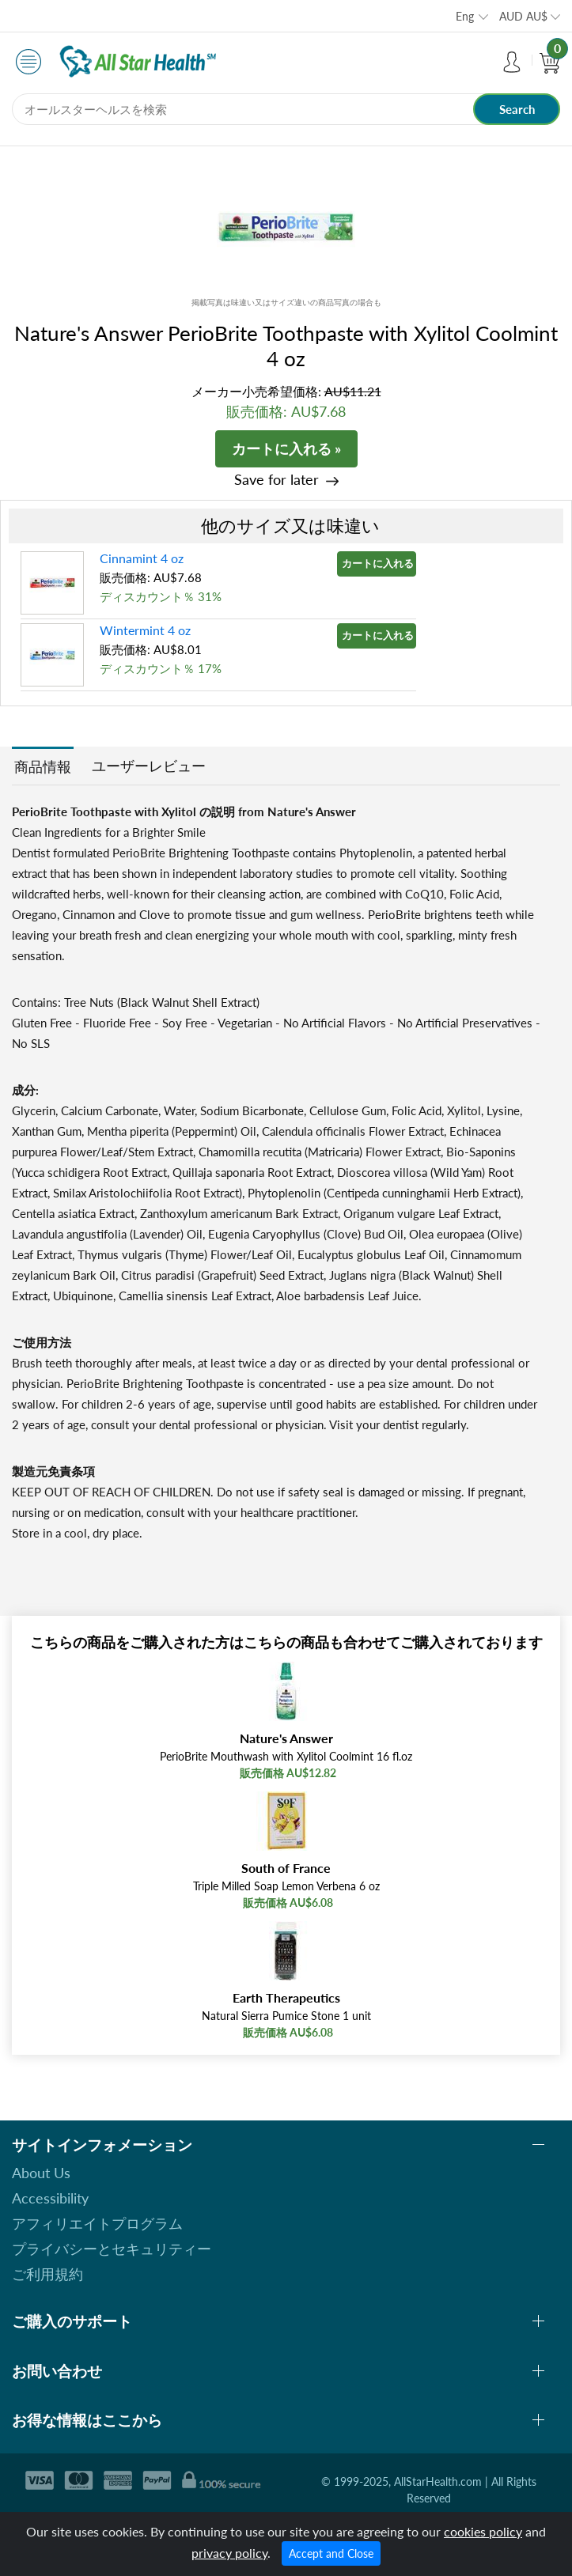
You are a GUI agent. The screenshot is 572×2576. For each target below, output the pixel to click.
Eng (465, 16)
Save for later (276, 479)
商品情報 (42, 766)
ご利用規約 (47, 2274)
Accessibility (50, 2198)
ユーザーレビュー (149, 765)
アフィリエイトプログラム (97, 2223)
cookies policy (483, 2531)
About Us (41, 2172)
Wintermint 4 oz (145, 629)
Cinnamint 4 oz (142, 558)
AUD (523, 16)
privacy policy (229, 2552)
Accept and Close (331, 2553)
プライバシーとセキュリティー (111, 2248)
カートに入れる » (286, 448)
